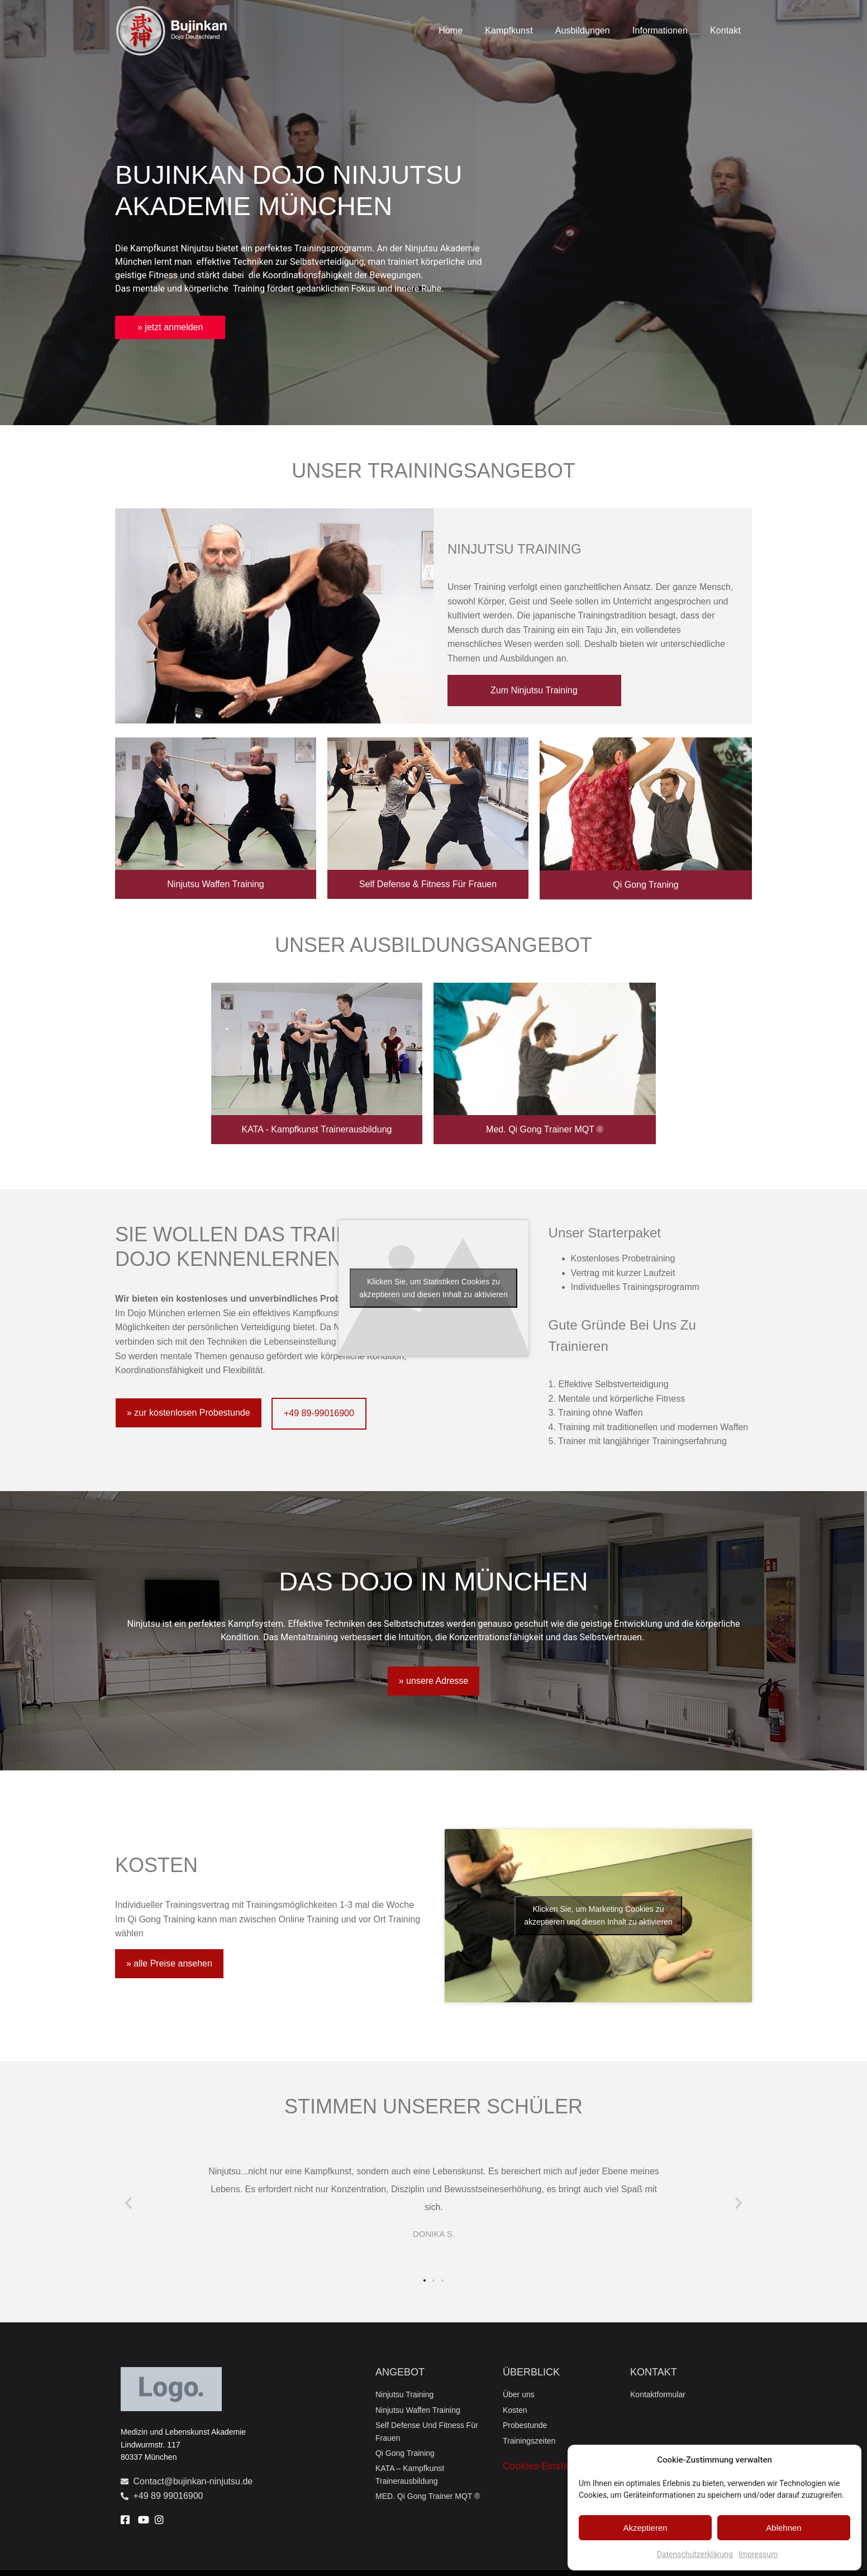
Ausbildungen (582, 30)
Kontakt (725, 30)
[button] (128, 2203)
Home (451, 30)
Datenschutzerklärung (695, 2554)
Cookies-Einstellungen (552, 2466)
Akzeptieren (645, 2527)
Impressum (758, 2554)
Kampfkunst (508, 30)
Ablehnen (783, 2527)
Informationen (660, 30)
